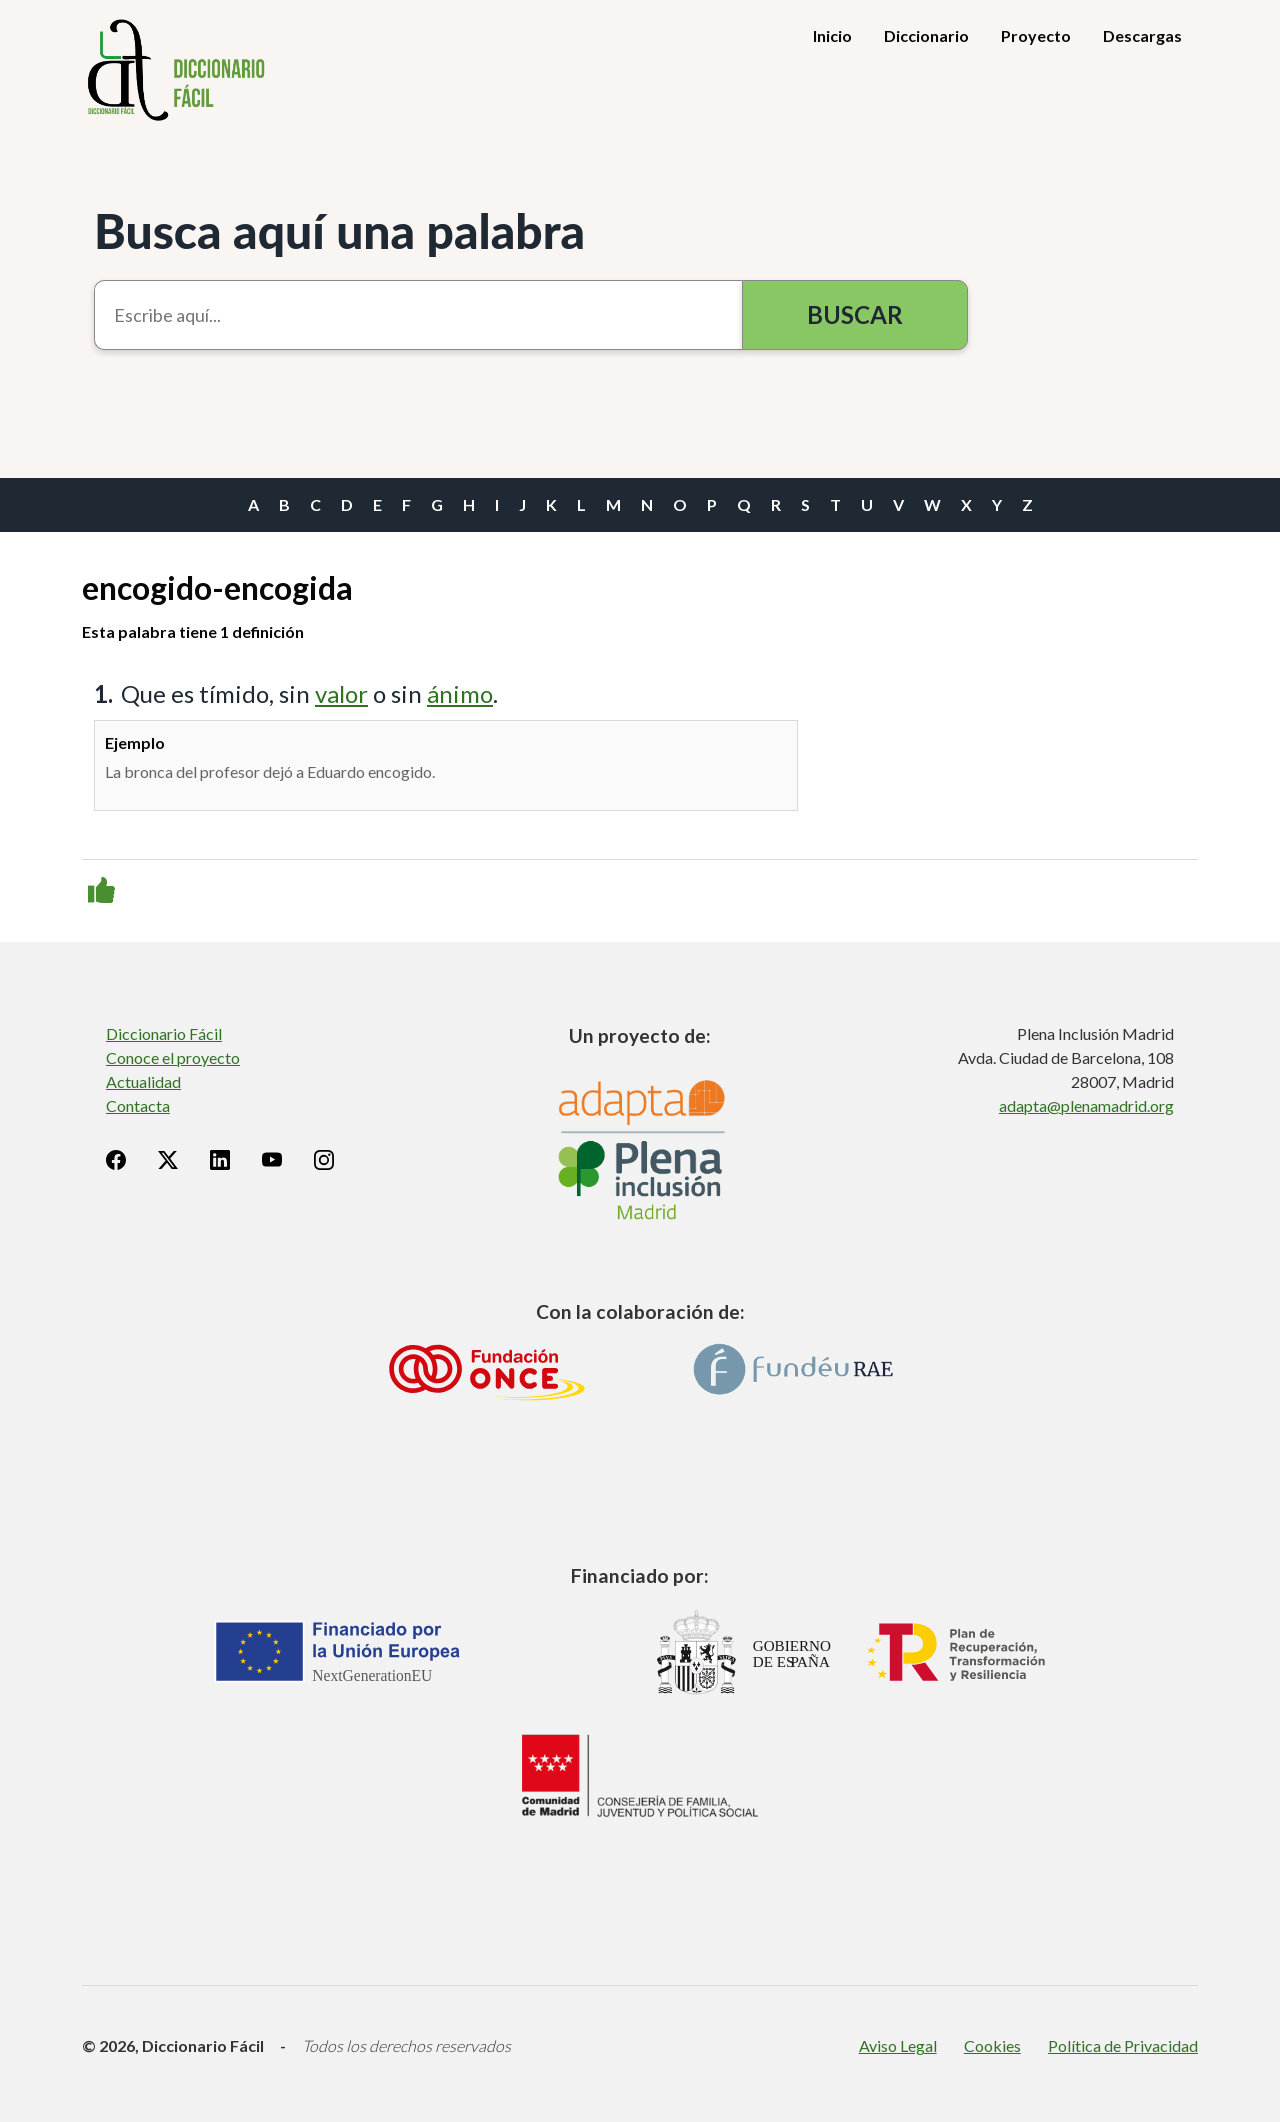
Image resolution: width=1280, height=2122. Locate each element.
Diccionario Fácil (164, 1033)
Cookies (992, 2045)
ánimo (460, 693)
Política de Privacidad (1123, 2045)
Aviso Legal (898, 2045)
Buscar (855, 314)
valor (341, 693)
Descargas (1142, 35)
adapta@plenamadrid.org (1086, 1105)
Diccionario (926, 35)
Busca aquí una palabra (339, 230)
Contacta (138, 1105)
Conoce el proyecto (173, 1057)
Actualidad (143, 1081)
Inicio (832, 35)
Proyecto (1036, 35)
